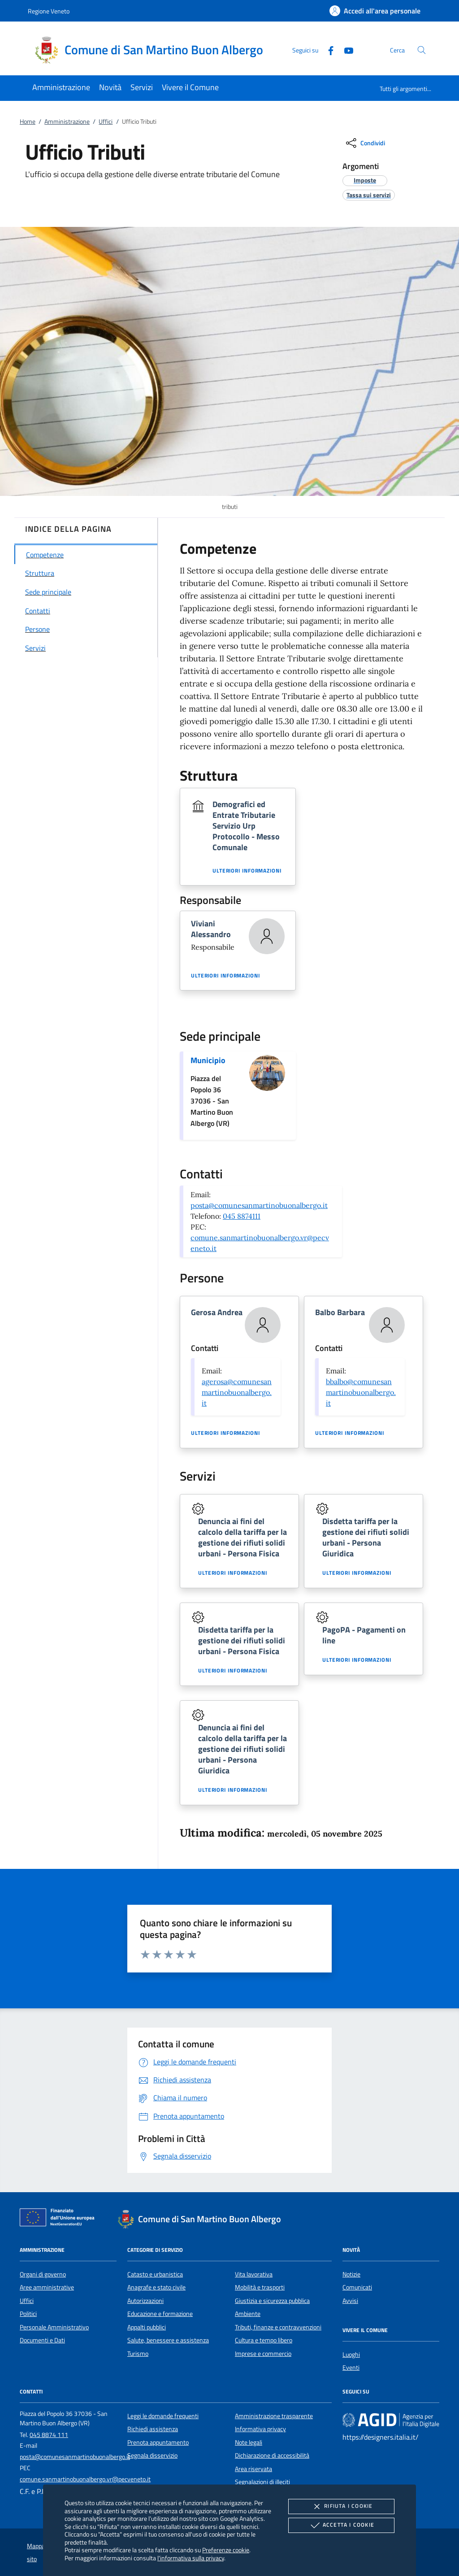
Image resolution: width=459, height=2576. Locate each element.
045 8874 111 (49, 2435)
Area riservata (253, 2469)
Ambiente (247, 2314)
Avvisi (350, 2301)
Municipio (208, 1060)
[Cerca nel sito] (421, 50)
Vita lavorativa (254, 2274)
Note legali (248, 2442)
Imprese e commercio (263, 2354)
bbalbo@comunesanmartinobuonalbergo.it (361, 1392)
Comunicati (357, 2287)
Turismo (137, 2354)
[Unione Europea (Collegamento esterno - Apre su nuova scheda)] (60, 2219)
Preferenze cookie (225, 2549)
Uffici (106, 121)
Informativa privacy (260, 2429)
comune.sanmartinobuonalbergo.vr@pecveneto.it (85, 2479)
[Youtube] (345, 49)
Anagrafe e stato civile (156, 2287)
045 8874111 (241, 1216)
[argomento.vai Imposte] (365, 180)
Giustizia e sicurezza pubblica (272, 2301)
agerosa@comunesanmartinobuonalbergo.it (237, 1392)
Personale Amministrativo (54, 2327)
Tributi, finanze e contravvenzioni (278, 2327)
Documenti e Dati (42, 2340)
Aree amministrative (47, 2287)
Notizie (351, 2274)
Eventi (350, 2367)
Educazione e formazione (160, 2314)
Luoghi (351, 2354)
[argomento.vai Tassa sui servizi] (368, 194)
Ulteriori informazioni (246, 870)
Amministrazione (67, 121)
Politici (28, 2314)
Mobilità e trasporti (260, 2287)
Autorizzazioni (145, 2301)
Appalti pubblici (146, 2327)
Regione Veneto (48, 11)
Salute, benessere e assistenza (168, 2340)
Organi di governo (43, 2274)
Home (27, 121)
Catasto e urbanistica (155, 2274)
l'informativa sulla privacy (190, 2558)
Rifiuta (341, 2506)
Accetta (341, 2525)
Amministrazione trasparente (274, 2416)
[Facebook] (327, 49)
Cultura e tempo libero (263, 2340)
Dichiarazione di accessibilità (272, 2455)
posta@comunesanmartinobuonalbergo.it (259, 1205)
